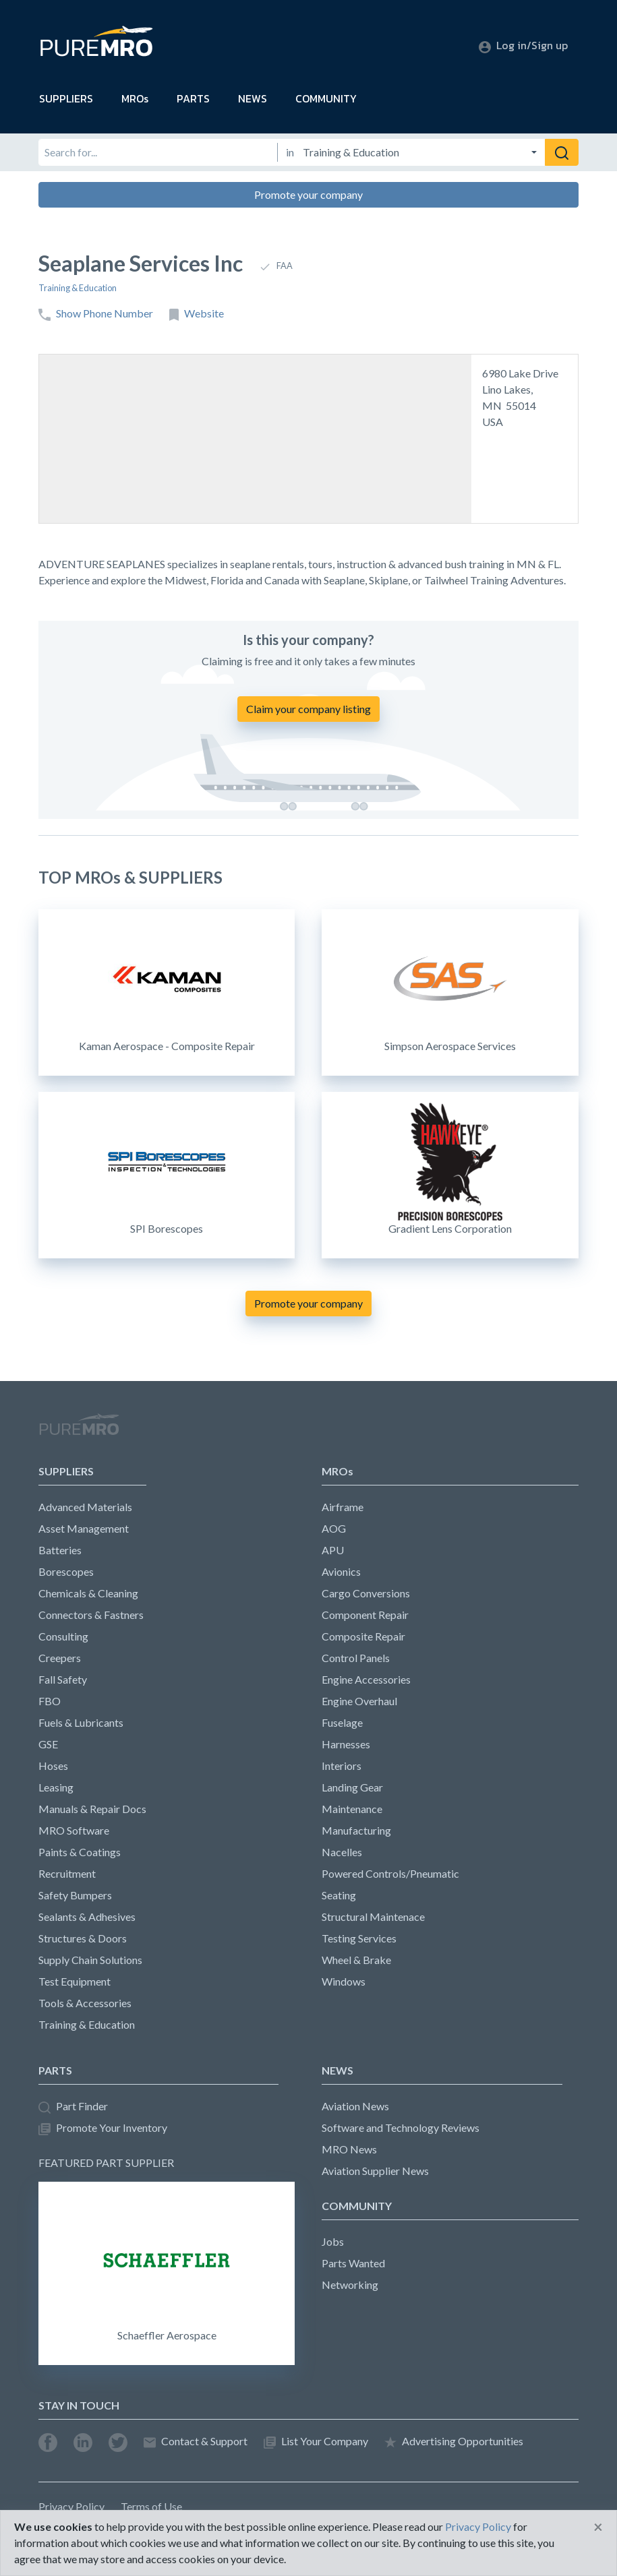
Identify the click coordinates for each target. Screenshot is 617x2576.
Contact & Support (195, 2441)
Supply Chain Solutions (90, 1959)
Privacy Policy (71, 2506)
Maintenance (352, 1808)
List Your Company (316, 2441)
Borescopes (66, 1571)
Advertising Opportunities (453, 2441)
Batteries (60, 1549)
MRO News (349, 2149)
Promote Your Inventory (102, 2128)
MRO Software (73, 1830)
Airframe (342, 1506)
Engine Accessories (366, 1679)
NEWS (252, 98)
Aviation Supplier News (375, 2170)
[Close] (598, 2527)
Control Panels (356, 1657)
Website (196, 314)
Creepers (59, 1657)
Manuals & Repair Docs (92, 1808)
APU (333, 1549)
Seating (339, 1895)
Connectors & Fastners (91, 1614)
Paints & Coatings (79, 1851)
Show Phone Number (95, 314)
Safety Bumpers (75, 1895)
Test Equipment (74, 1981)
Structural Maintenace (373, 1916)
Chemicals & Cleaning (88, 1593)
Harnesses (346, 1744)
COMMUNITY (326, 98)
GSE (48, 1744)
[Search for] (157, 152)
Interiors (341, 1765)
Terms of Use (151, 2506)
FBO (49, 1700)
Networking (350, 2284)
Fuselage (342, 1722)
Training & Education (77, 287)
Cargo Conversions (366, 1593)
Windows (343, 1981)
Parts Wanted (353, 2263)
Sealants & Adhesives (87, 1916)
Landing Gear (352, 1787)
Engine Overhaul (359, 1700)
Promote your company (308, 194)
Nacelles (342, 1851)
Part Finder (73, 2106)
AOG (334, 1528)
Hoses (53, 1765)
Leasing (56, 1787)
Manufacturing (356, 1830)
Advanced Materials (85, 1506)
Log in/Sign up (523, 45)
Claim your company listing (308, 708)
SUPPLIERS (66, 98)
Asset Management (83, 1528)
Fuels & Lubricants (80, 1722)
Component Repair (365, 1614)
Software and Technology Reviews (400, 2127)
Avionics (341, 1571)
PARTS (193, 98)
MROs (134, 98)
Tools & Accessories (84, 2002)
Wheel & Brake (356, 1959)
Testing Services (359, 1938)
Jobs (333, 2241)
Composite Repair (363, 1636)
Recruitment (67, 1873)
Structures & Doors (82, 1938)
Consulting (63, 1636)
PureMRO (78, 1430)
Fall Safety (62, 1679)
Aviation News (355, 2105)
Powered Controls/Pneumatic (390, 1873)
